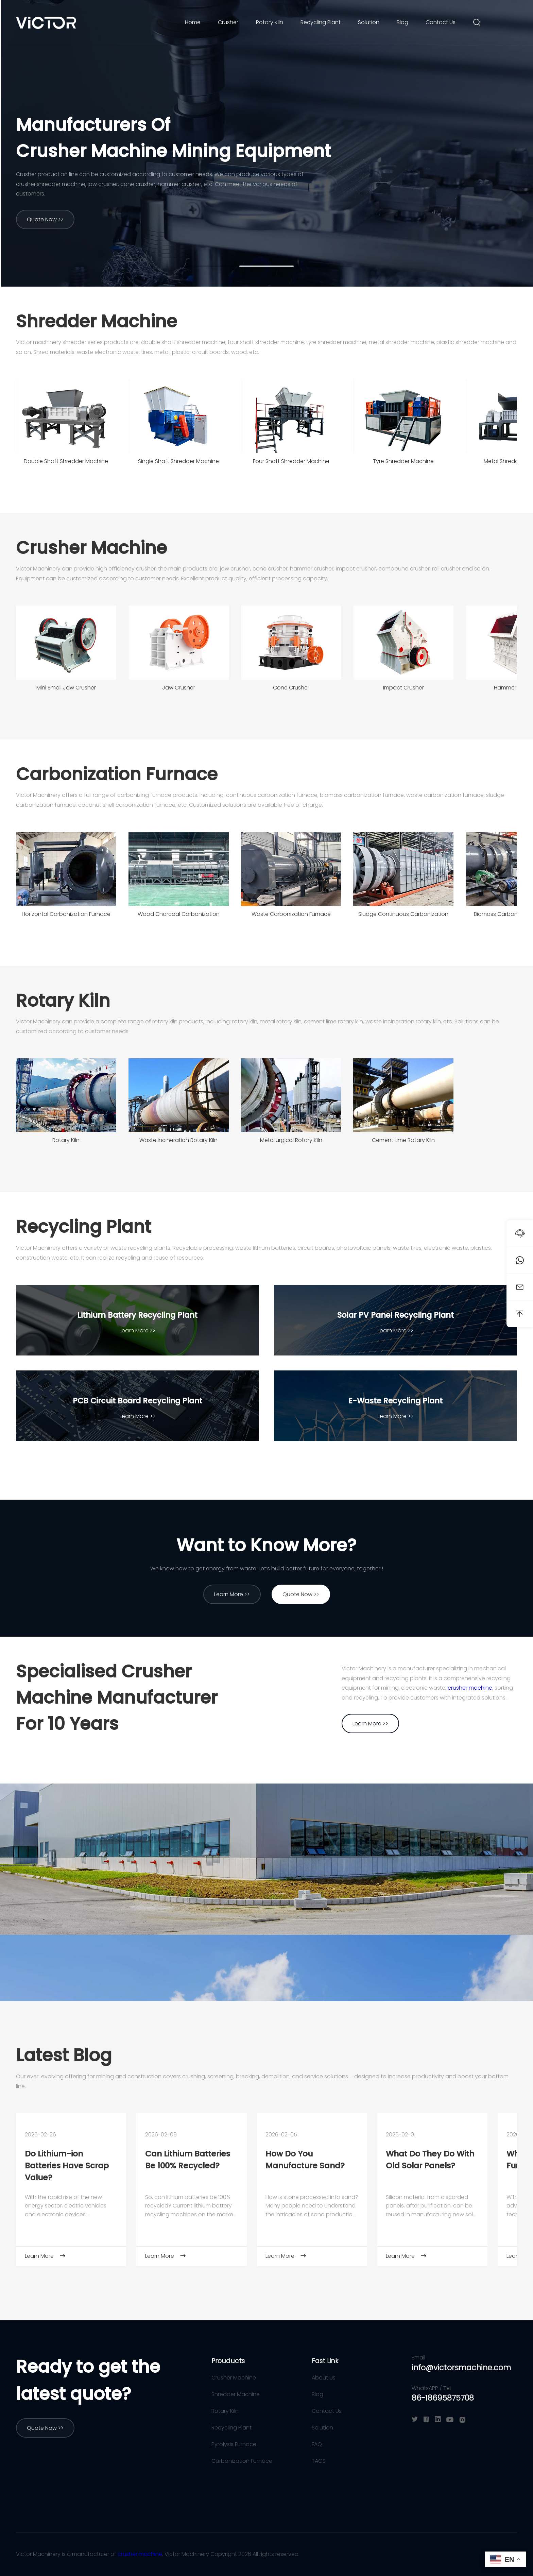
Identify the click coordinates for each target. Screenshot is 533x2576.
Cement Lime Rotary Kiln (403, 1140)
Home (193, 22)
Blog (402, 22)
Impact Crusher (403, 688)
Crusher (228, 22)
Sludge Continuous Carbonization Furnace (403, 916)
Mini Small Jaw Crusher (66, 688)
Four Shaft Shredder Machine (291, 461)
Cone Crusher (291, 688)
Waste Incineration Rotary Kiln (178, 1140)
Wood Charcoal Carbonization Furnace (179, 916)
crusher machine (470, 1688)
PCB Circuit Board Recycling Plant (137, 1400)
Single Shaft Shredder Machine (178, 461)
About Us (324, 2378)
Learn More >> (137, 1330)
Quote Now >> (45, 219)
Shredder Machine (96, 321)
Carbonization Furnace (117, 774)
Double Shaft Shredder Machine (66, 461)
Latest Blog (64, 2055)
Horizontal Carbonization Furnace (66, 914)
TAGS (319, 2461)
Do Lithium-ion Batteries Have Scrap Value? (67, 2165)
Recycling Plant (320, 22)
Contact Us (440, 22)
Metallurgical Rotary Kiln (291, 1140)
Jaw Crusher (178, 688)
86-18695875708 (443, 2398)
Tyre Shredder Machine (403, 461)
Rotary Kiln (269, 22)
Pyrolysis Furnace (233, 2444)
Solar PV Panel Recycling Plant (395, 1315)
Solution (368, 22)
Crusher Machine (91, 547)
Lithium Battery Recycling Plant (137, 1315)
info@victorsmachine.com (461, 2368)
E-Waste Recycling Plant (395, 1400)
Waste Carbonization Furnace (291, 914)
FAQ (317, 2444)
